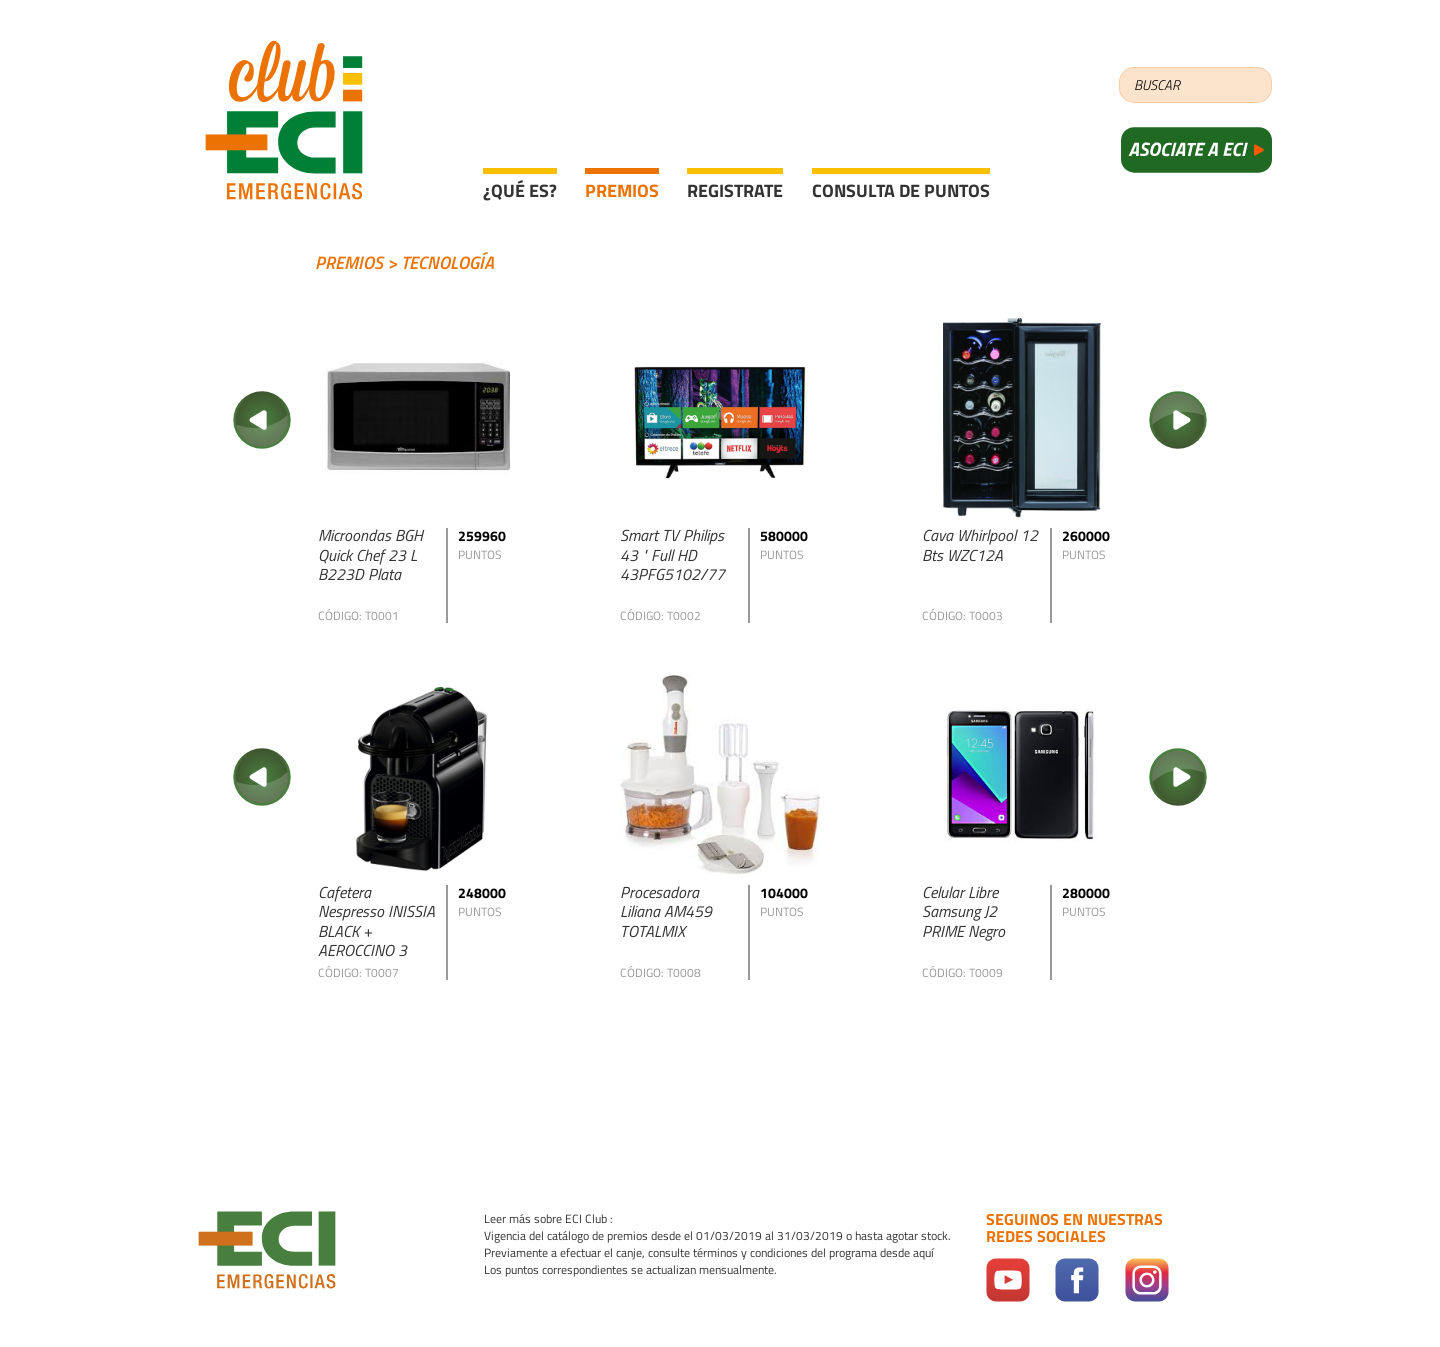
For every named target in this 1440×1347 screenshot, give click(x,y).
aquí (923, 1253)
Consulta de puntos (901, 190)
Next (1178, 420)
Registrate (735, 190)
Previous (262, 420)
